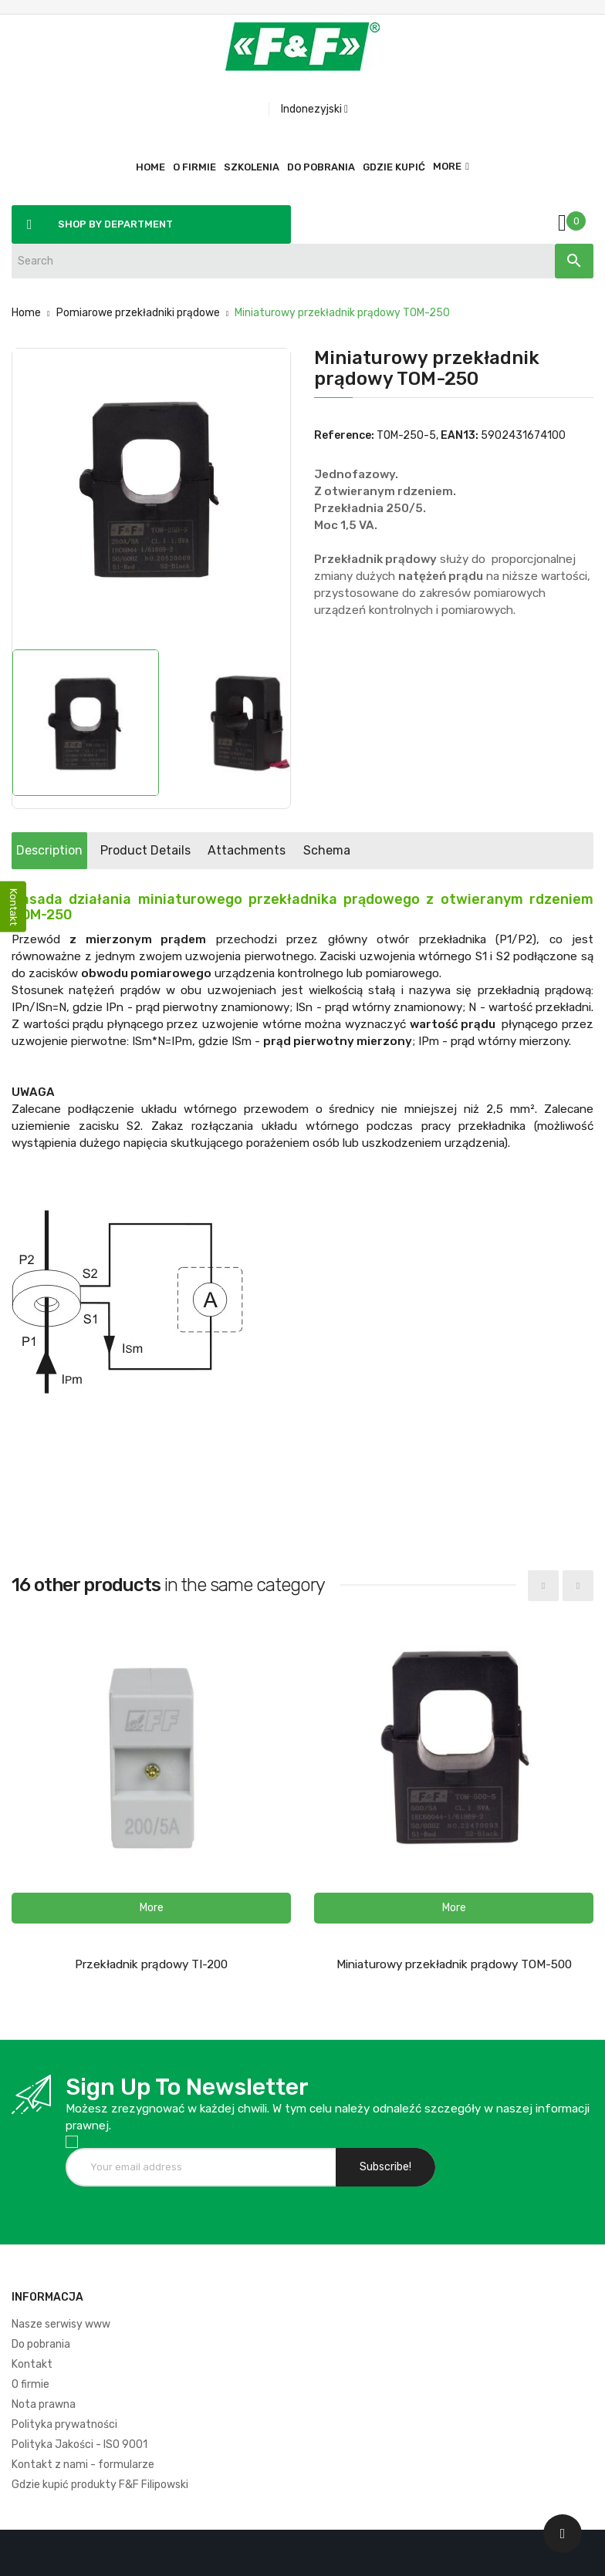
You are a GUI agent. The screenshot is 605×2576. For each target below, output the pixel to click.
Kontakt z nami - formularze (83, 2464)
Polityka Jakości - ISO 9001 (79, 2444)
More (447, 166)
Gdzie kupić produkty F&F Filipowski (100, 2484)
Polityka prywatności (64, 2424)
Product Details (200, 850)
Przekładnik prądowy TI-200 (151, 1964)
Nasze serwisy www (61, 2324)
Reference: (344, 435)
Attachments (338, 850)
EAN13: (459, 435)
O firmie (30, 2384)
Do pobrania (41, 2344)
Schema (454, 850)
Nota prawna (44, 2404)
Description (68, 850)
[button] (151, 1908)
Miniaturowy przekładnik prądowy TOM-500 (454, 1964)
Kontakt (32, 2364)
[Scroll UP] (562, 2533)
